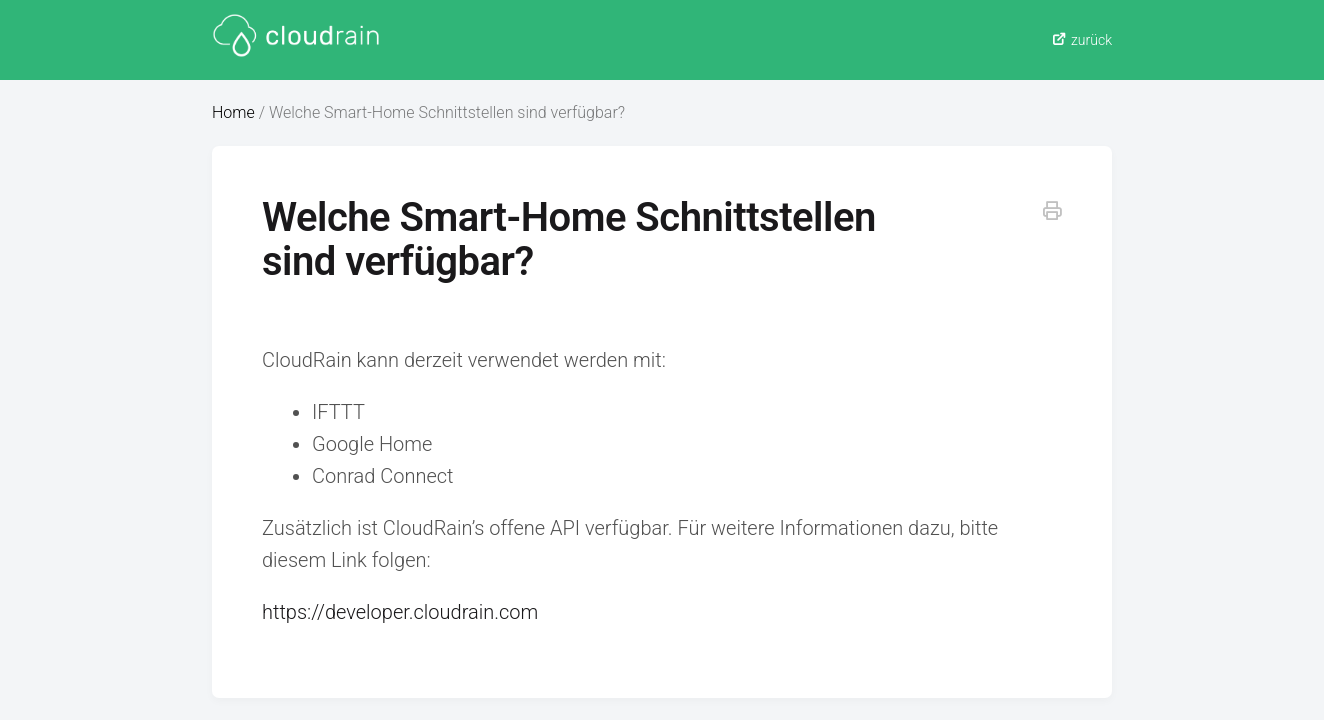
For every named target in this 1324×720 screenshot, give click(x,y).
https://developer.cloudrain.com (400, 612)
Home (233, 112)
